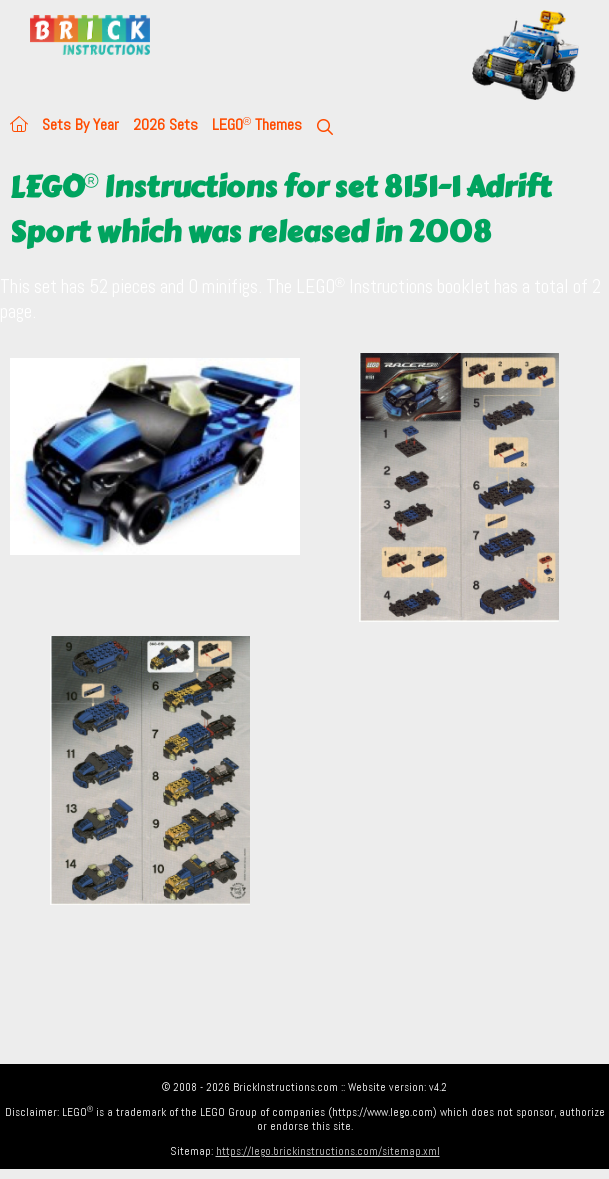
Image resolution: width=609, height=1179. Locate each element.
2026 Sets (165, 124)
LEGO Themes (257, 124)
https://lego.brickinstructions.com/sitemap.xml (328, 1151)
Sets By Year (80, 124)
